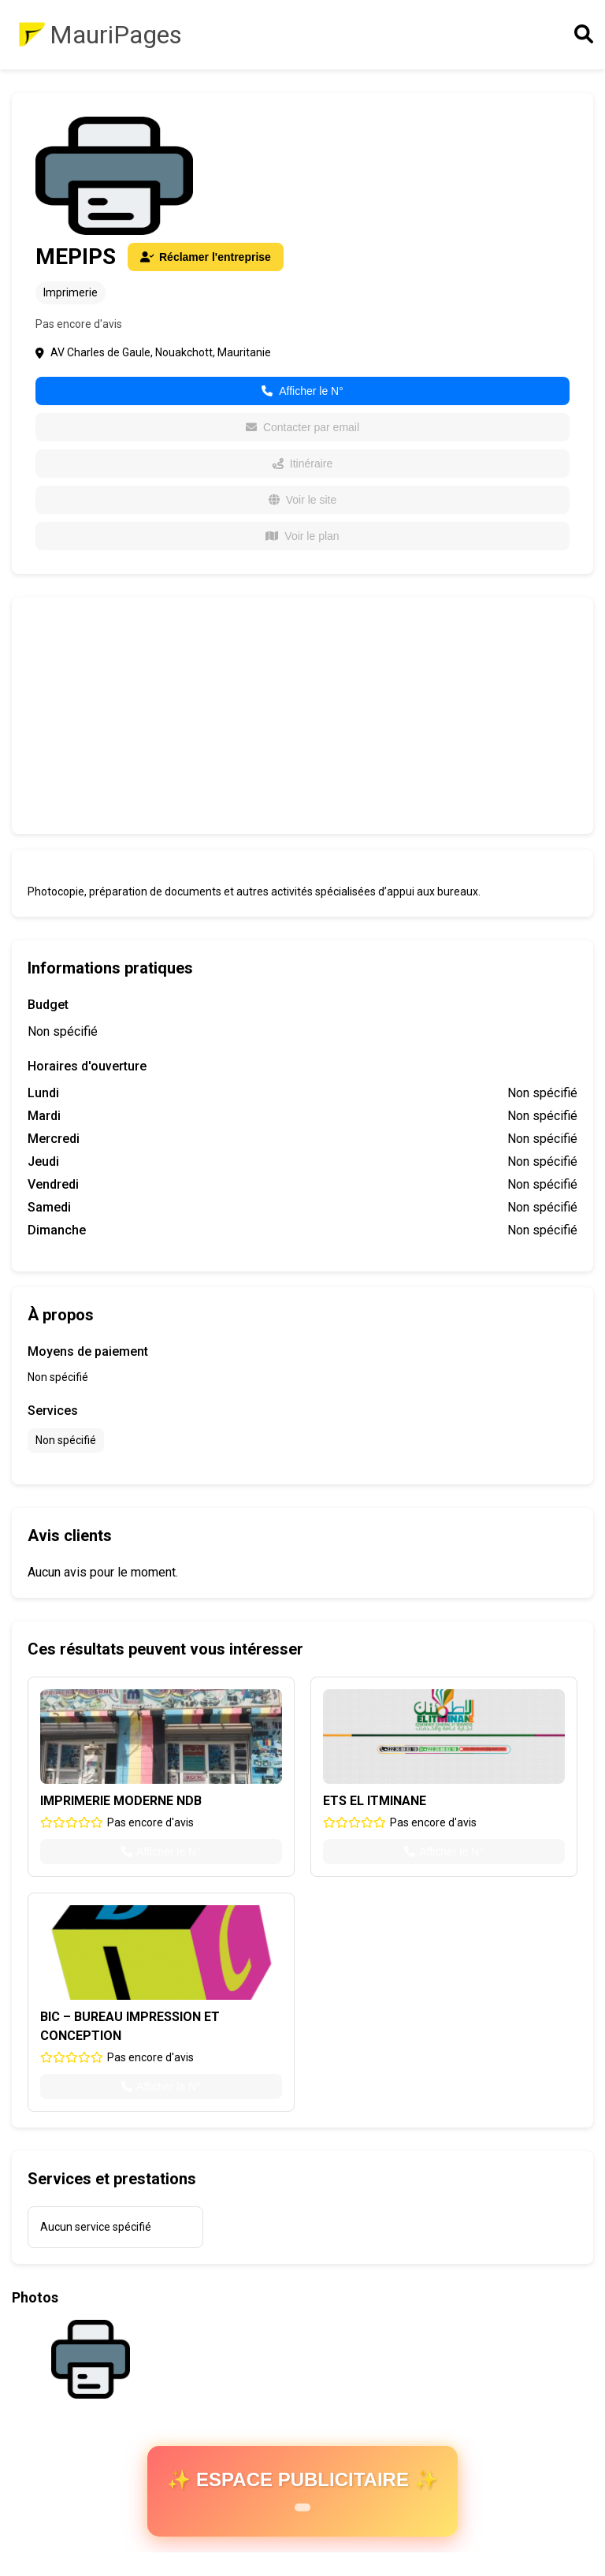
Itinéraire (302, 463)
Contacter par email (302, 427)
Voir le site (303, 499)
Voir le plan (302, 536)
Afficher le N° (302, 391)
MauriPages (116, 35)
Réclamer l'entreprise (205, 257)
